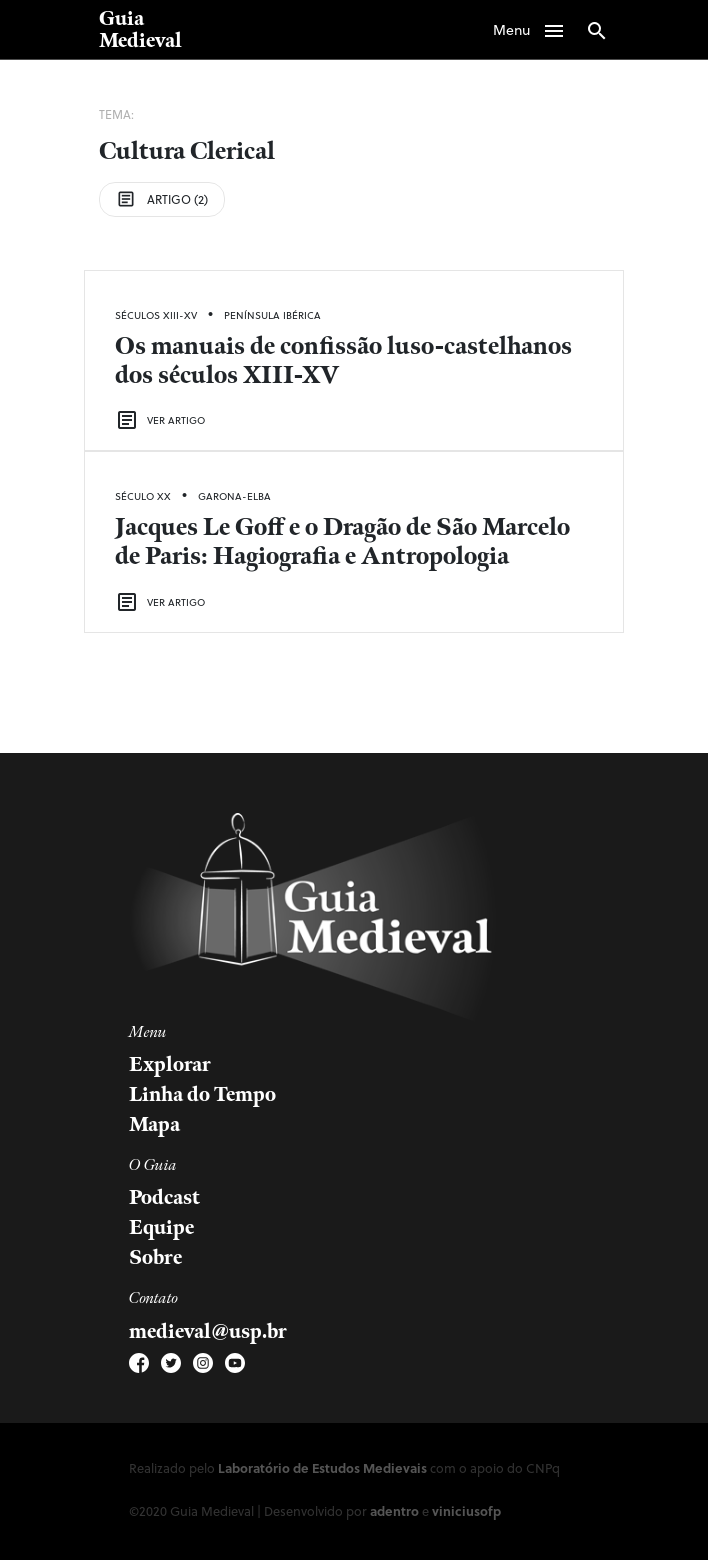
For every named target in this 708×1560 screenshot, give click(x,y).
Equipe (161, 1228)
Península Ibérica (272, 315)
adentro (394, 1510)
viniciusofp (466, 1510)
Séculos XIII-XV (156, 315)
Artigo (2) (162, 199)
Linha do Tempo (202, 1095)
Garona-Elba (234, 496)
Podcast (164, 1198)
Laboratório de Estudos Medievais (322, 1467)
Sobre (155, 1258)
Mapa (154, 1125)
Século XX (143, 496)
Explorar (170, 1065)
